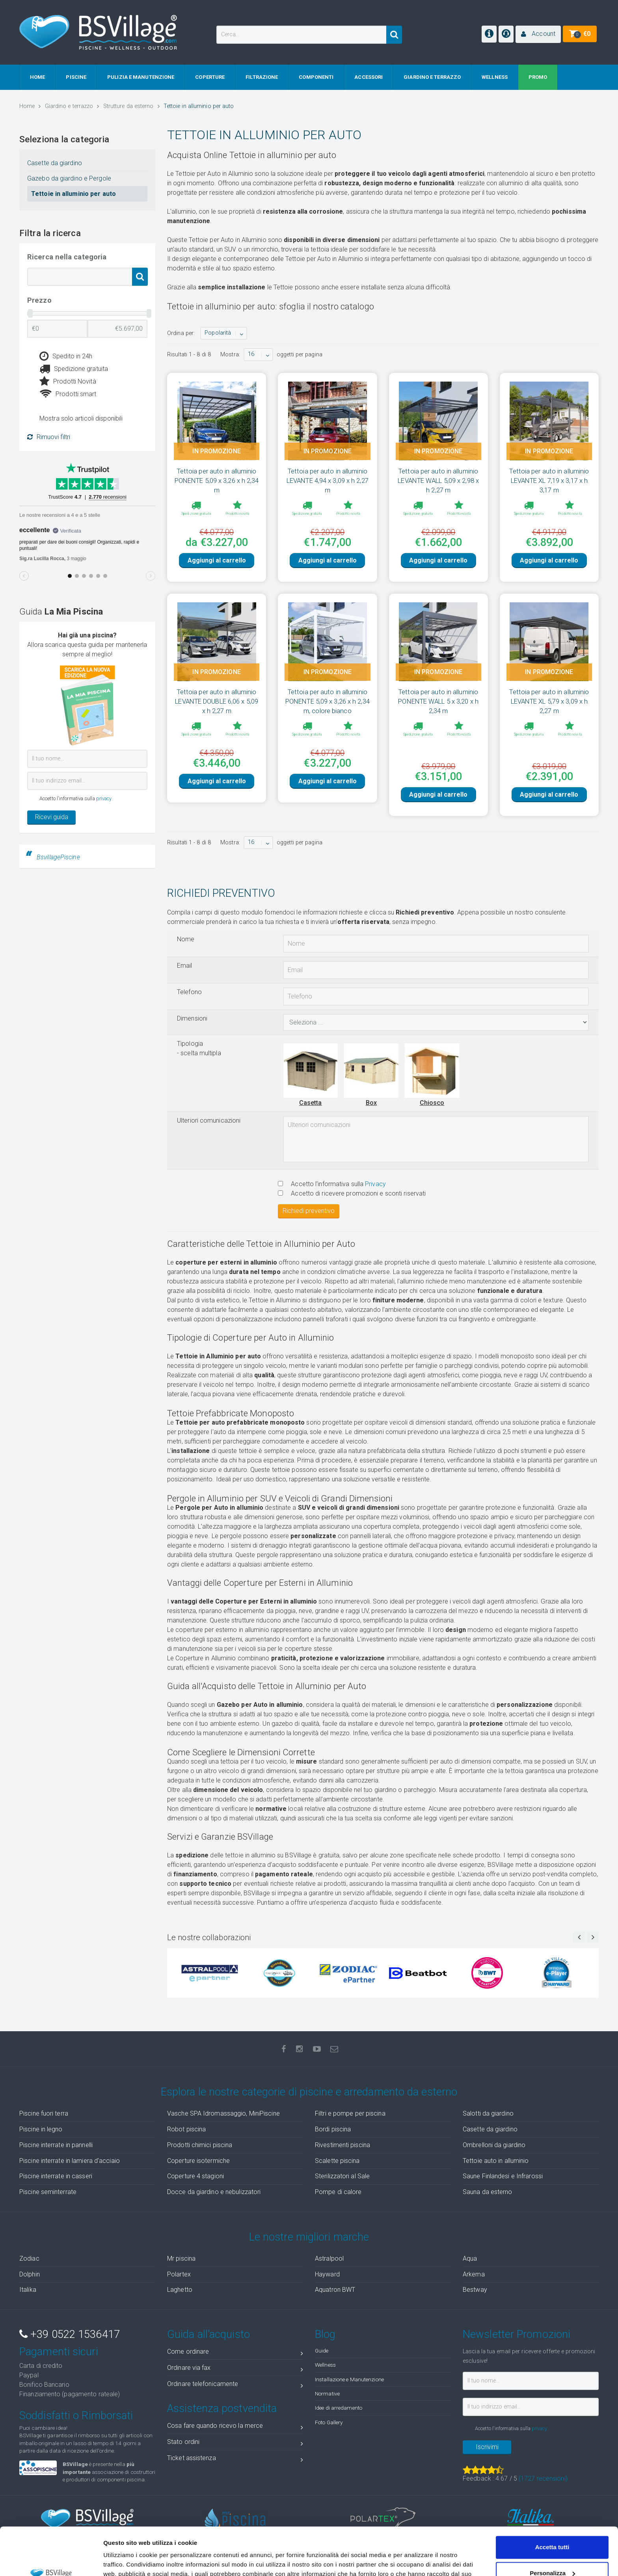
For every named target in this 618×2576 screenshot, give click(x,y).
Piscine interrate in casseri (55, 2176)
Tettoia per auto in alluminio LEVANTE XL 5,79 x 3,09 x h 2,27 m (549, 701)
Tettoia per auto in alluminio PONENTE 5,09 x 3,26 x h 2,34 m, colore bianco (327, 701)
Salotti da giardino (488, 2113)
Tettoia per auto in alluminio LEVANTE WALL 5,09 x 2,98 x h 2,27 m (438, 480)
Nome (185, 939)
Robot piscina (186, 2129)
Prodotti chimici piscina (199, 2145)
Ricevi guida (51, 817)
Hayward (327, 2274)
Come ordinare (235, 2353)
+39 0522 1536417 (69, 2334)
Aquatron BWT (335, 2289)
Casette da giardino (54, 163)
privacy (104, 798)
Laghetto (179, 2289)
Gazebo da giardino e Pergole (69, 178)
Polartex (179, 2274)
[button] (538, 34)
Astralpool (329, 2258)
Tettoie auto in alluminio (496, 2160)
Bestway (475, 2289)
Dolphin (29, 2274)
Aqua (470, 2258)
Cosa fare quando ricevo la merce (235, 2427)
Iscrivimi (487, 2447)
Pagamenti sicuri (58, 2351)
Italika (27, 2289)
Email (184, 965)
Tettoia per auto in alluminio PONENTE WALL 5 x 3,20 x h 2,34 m (438, 701)
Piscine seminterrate (47, 2192)
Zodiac (29, 2258)
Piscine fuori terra (43, 2113)
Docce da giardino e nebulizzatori (214, 2192)
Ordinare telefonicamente (235, 2385)
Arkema (474, 2274)
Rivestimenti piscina (342, 2145)
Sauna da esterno (487, 2192)
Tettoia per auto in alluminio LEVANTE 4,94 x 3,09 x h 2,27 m (328, 480)
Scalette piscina (337, 2160)
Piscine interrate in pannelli (56, 2145)
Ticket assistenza (235, 2459)
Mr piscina (181, 2258)
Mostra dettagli (124, 2560)
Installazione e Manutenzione (349, 2379)
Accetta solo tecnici (552, 2554)
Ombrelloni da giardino (494, 2145)
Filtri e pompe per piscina (350, 2113)
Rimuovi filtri (48, 437)
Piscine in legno (41, 2129)
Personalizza (552, 2528)
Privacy (375, 1184)
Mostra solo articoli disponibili (81, 418)
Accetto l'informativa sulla (332, 1184)
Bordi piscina (333, 2129)
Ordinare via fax (235, 2369)
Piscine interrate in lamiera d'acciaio (69, 2160)
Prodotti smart (68, 394)
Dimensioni (192, 1018)
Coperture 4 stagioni (195, 2176)
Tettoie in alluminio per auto (73, 193)
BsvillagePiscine (58, 857)
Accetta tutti (552, 2502)
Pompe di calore (338, 2192)
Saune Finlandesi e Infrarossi (503, 2176)
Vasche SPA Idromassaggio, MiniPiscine (223, 2113)
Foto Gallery (329, 2422)
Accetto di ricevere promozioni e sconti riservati (352, 1193)
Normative (327, 2393)
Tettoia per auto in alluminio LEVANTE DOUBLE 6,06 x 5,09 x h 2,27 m (216, 701)
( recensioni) (543, 2478)
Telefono (189, 992)
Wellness (325, 2365)
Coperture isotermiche (198, 2160)
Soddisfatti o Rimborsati (76, 2415)
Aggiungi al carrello (217, 560)
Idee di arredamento (338, 2408)
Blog (325, 2334)
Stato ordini (235, 2443)
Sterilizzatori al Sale (342, 2176)
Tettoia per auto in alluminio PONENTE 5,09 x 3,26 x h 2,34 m (217, 480)
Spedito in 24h (66, 356)
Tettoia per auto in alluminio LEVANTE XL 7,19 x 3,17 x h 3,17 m (549, 480)
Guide (322, 2350)
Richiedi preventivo (309, 1210)
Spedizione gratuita (73, 369)
